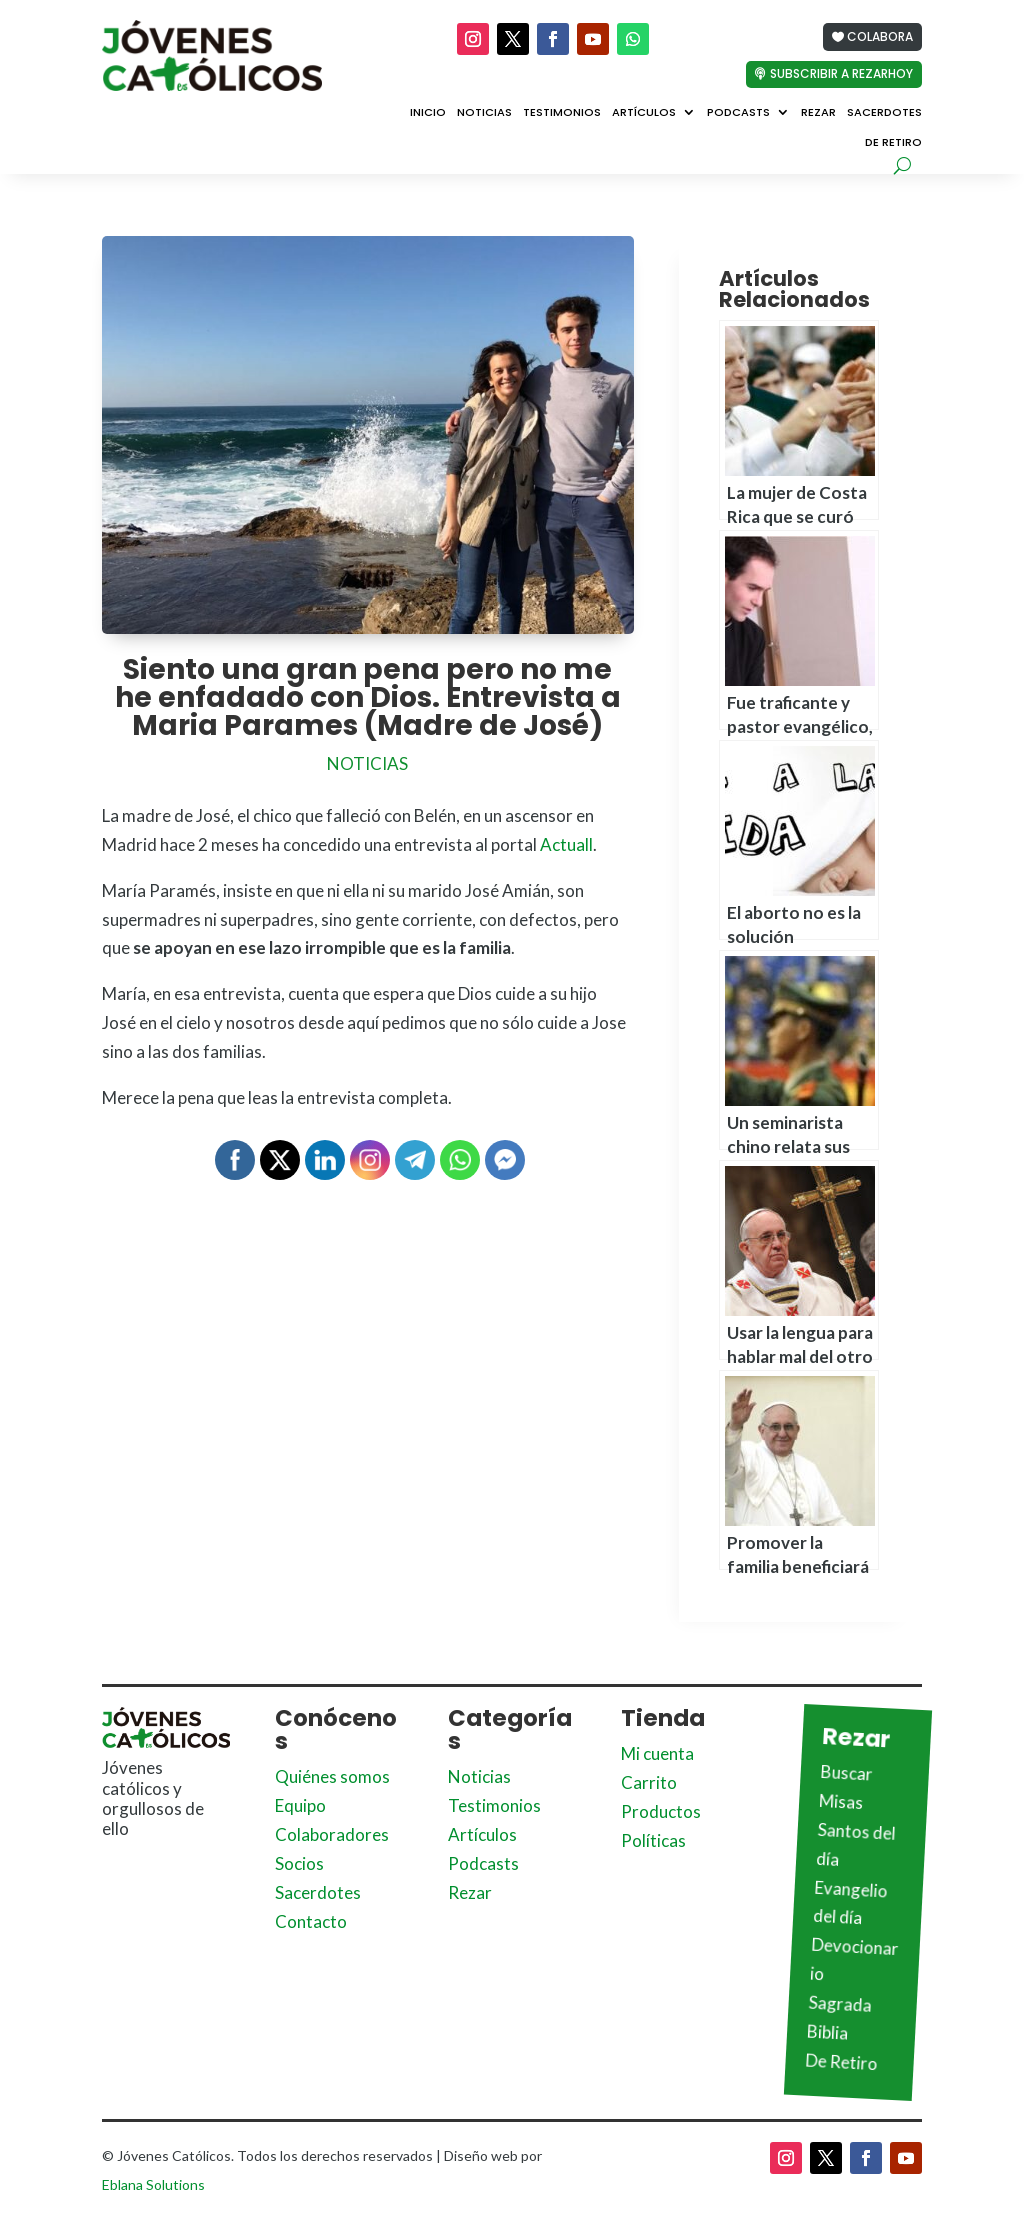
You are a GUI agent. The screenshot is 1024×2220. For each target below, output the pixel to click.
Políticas (653, 1840)
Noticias (484, 113)
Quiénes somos (332, 1776)
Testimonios (562, 113)
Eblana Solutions (153, 2184)
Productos (661, 1811)
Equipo (300, 1805)
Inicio (428, 113)
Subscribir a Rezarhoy (841, 73)
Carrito (649, 1782)
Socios (299, 1863)
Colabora (880, 36)
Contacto (311, 1921)
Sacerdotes (884, 113)
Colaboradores (332, 1834)
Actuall (566, 844)
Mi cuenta (657, 1753)
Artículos (644, 113)
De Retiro (893, 143)
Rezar (818, 113)
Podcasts (738, 113)
